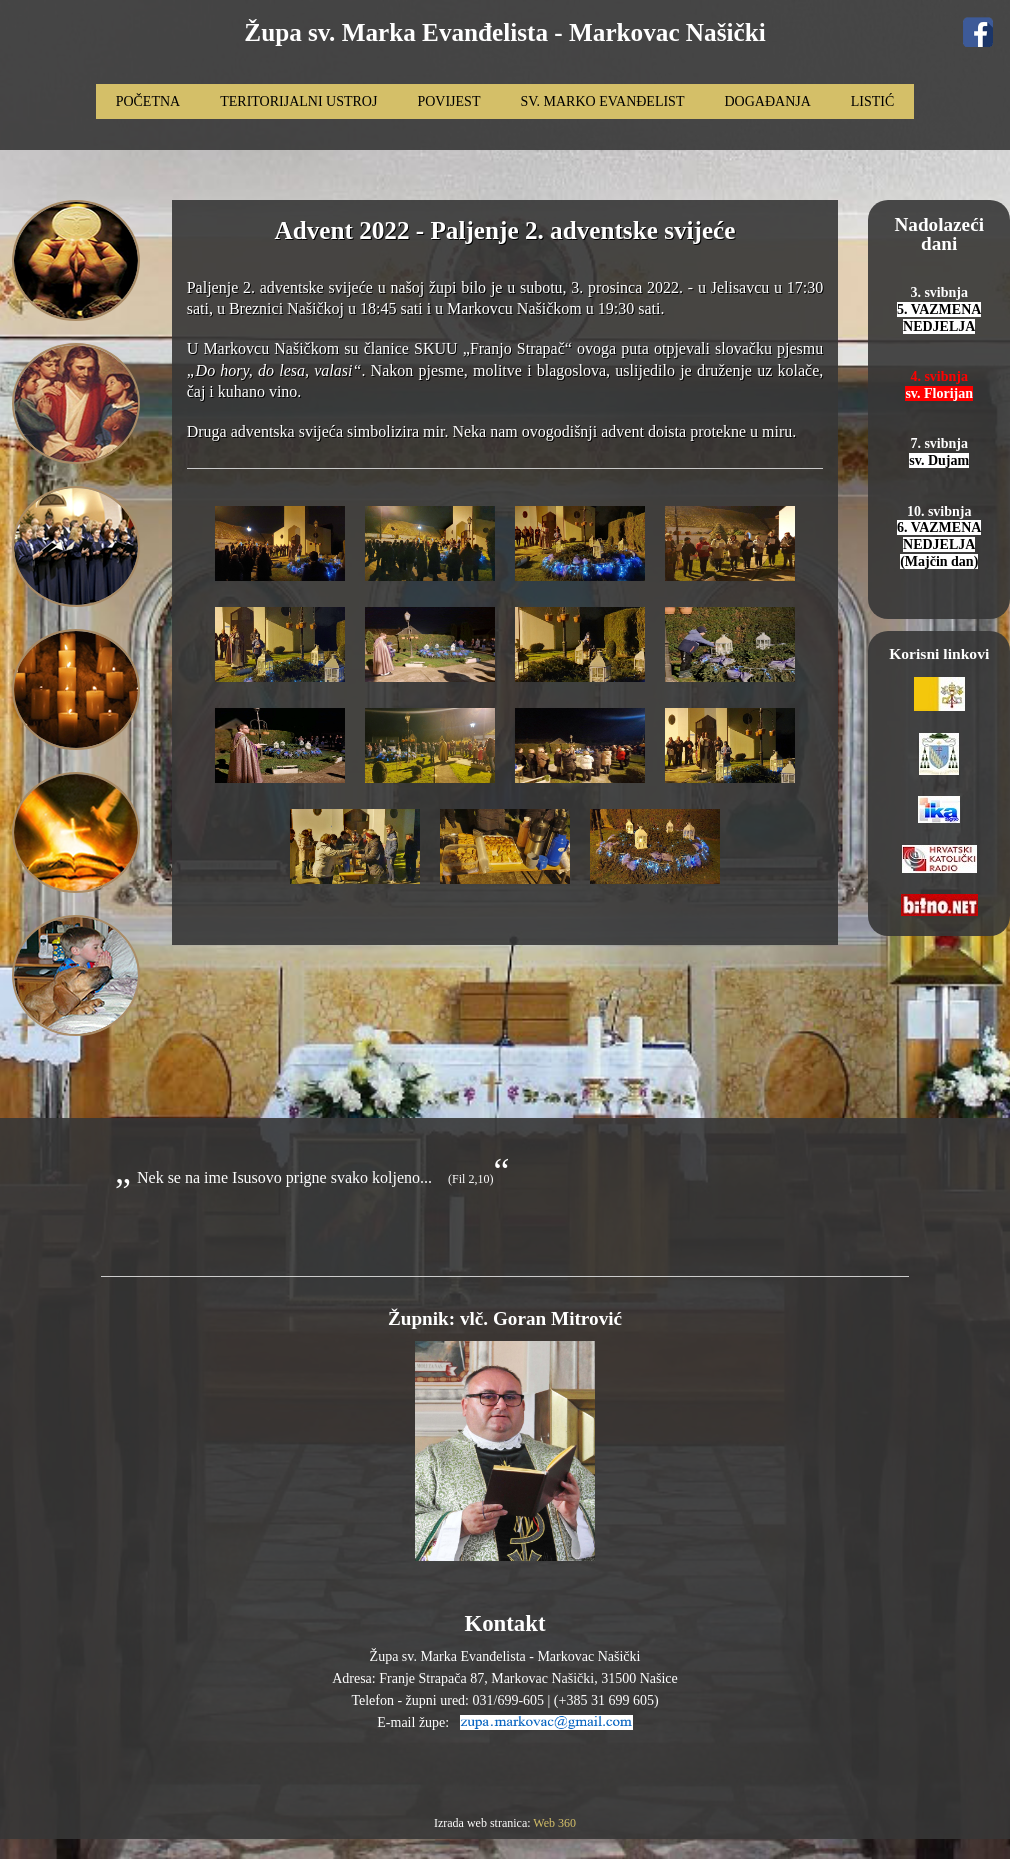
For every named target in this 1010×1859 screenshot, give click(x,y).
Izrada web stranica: (483, 1823)
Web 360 (554, 1823)
